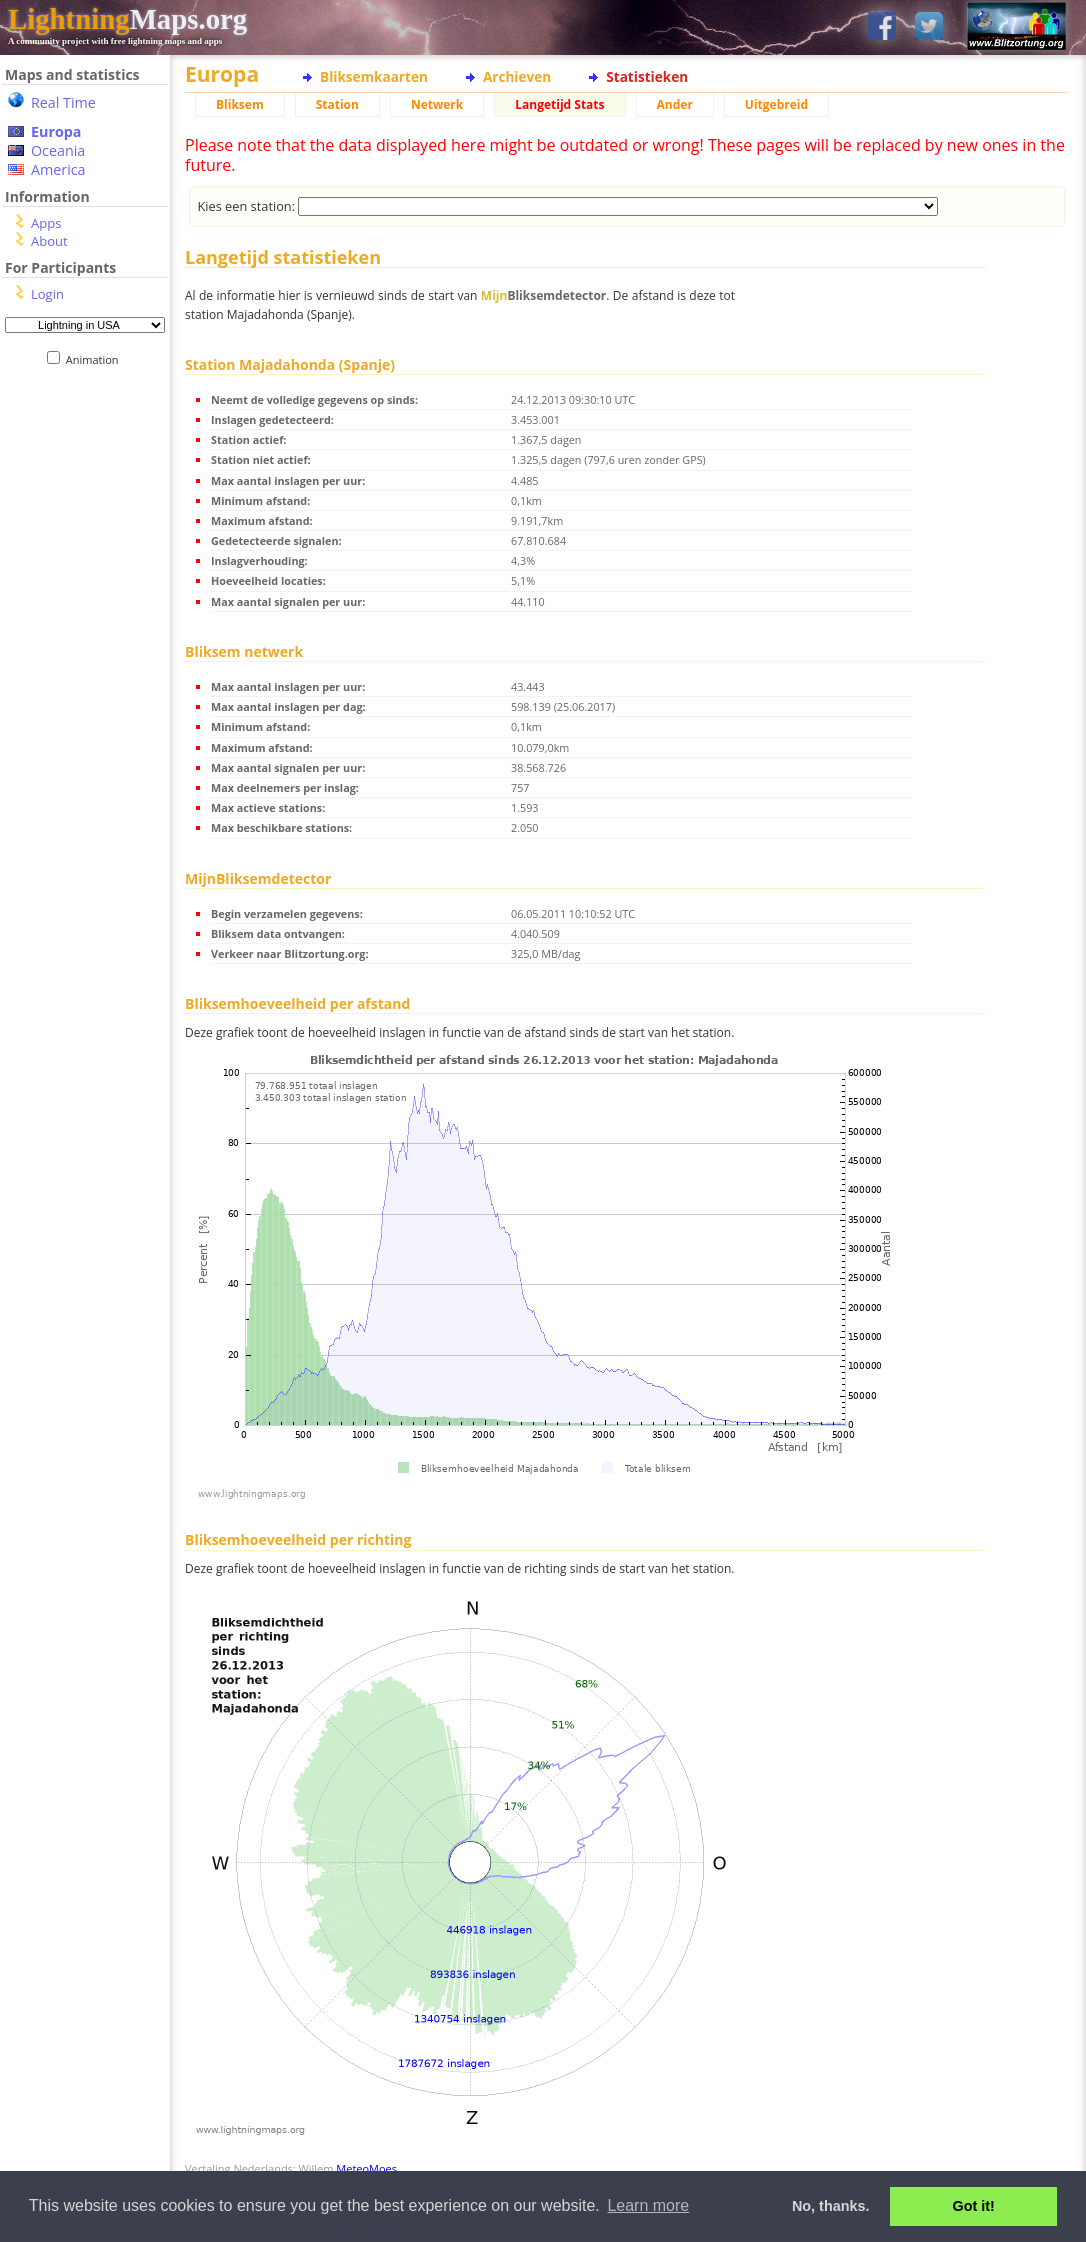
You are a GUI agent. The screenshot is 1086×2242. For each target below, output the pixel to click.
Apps (46, 223)
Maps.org (127, 19)
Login (47, 294)
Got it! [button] (974, 2206)
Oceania (58, 150)
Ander (675, 104)
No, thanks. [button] (831, 2206)
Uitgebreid (776, 104)
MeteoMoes (366, 2168)
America (58, 169)
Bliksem (240, 104)
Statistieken (647, 76)
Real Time (63, 102)
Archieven (517, 76)
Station (337, 104)
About (49, 241)
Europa (56, 131)
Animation (96, 359)
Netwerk (437, 104)
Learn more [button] (648, 2205)
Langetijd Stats (559, 104)
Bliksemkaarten (374, 76)
